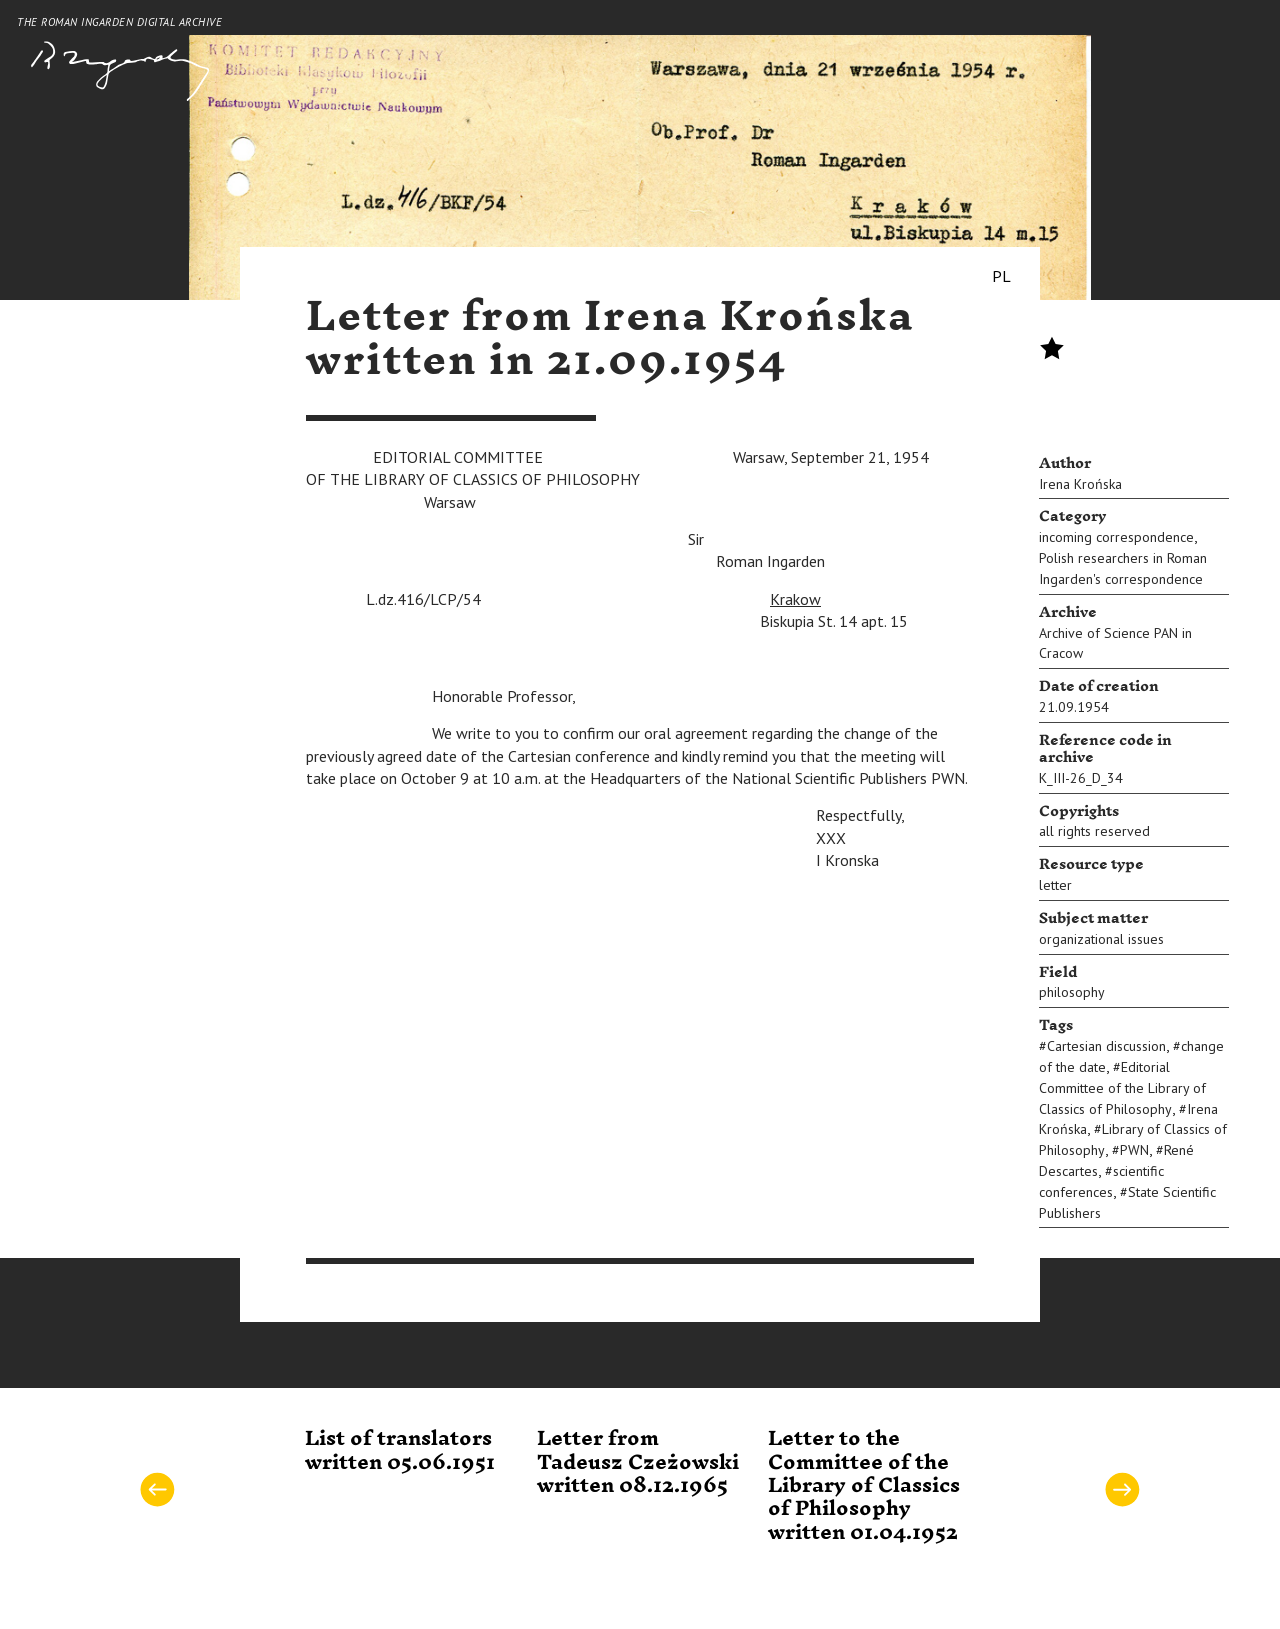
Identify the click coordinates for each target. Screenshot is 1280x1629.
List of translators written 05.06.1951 (400, 1450)
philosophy (1072, 992)
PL (1001, 276)
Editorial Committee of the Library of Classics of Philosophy (1122, 1088)
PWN (1134, 1150)
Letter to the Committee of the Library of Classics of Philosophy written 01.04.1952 (864, 1486)
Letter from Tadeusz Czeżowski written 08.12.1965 (638, 1462)
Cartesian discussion (1106, 1046)
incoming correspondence (1116, 537)
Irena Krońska (1080, 484)
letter (1055, 885)
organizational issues (1101, 939)
